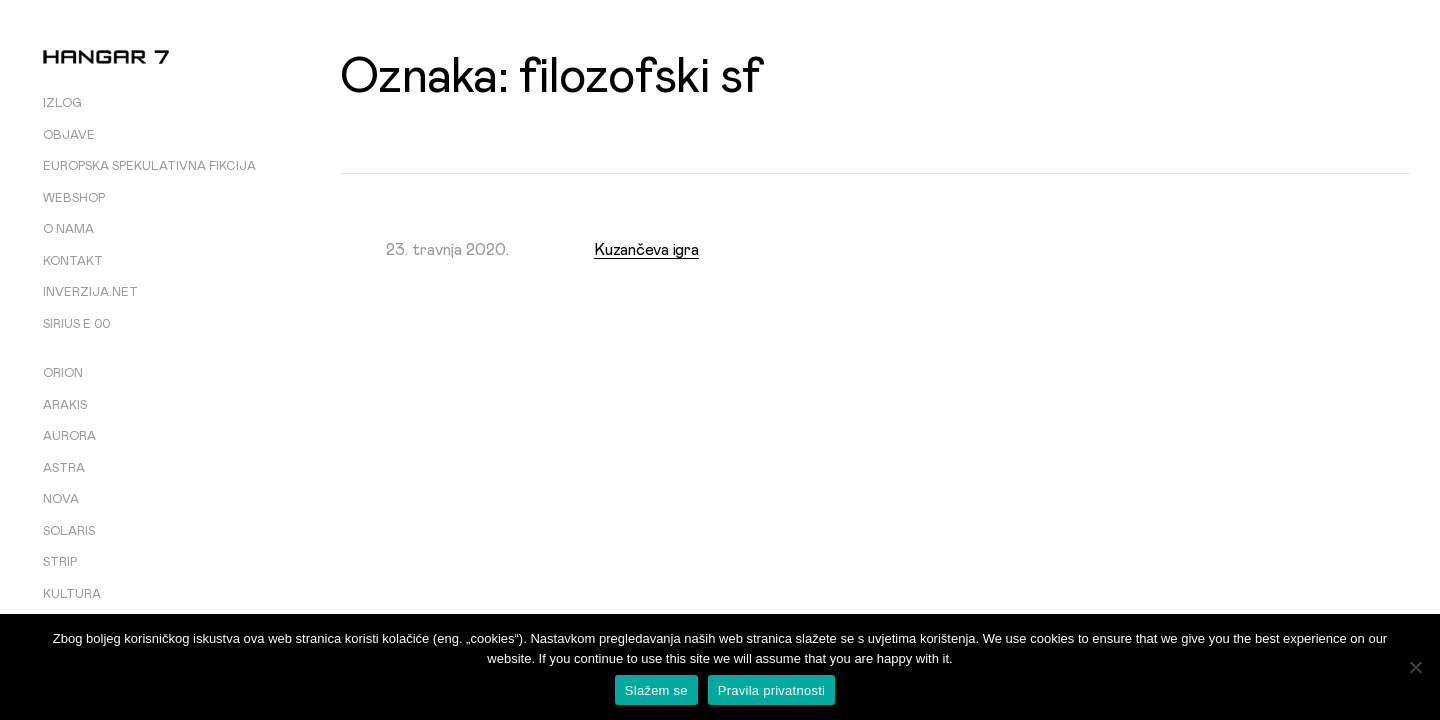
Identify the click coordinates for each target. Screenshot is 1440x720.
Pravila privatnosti (771, 690)
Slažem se (656, 690)
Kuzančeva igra (646, 250)
